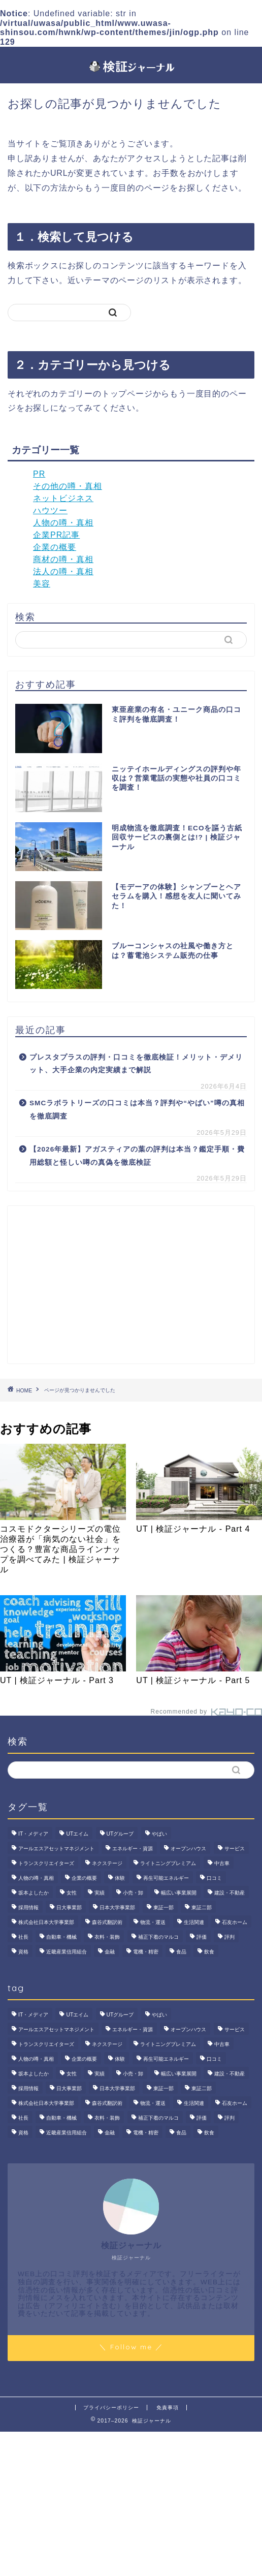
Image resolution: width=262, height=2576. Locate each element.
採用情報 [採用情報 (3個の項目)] (28, 1907)
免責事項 (167, 2407)
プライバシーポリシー (111, 2407)
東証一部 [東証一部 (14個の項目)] (163, 1907)
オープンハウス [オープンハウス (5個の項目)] (188, 1848)
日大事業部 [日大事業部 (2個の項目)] (69, 1907)
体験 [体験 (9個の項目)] (120, 1878)
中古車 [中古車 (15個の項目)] (222, 1863)
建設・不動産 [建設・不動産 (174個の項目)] (229, 1893)
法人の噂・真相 (63, 571)
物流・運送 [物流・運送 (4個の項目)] (153, 1922)
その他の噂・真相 (67, 486)
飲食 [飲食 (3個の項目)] (209, 1951)
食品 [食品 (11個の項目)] (181, 1951)
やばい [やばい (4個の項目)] (159, 1834)
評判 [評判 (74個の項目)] (229, 1937)
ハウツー (50, 510)
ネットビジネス (63, 498)
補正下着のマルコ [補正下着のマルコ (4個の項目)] (158, 1937)
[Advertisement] (131, 1285)
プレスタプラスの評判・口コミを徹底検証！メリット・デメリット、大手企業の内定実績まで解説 (136, 1063)
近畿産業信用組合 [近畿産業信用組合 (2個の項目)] (66, 1951)
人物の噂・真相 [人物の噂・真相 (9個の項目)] (36, 1878)
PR (39, 474)
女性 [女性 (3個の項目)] (72, 1893)
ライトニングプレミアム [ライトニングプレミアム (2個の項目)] (168, 1863)
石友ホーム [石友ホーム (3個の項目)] (234, 1922)
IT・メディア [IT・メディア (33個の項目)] (33, 1834)
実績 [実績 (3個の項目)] (99, 1893)
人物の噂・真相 (63, 522)
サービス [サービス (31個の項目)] (234, 1848)
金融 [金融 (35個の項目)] (110, 1951)
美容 (41, 583)
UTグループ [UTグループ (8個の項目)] (120, 1834)
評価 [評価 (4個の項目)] (201, 1937)
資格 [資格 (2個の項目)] (23, 1951)
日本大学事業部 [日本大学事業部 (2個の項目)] (117, 1907)
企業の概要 (54, 547)
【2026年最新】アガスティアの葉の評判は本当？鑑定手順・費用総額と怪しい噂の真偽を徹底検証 (137, 1155)
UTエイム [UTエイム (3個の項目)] (77, 1834)
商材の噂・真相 (63, 559)
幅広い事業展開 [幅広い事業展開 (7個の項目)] (178, 1893)
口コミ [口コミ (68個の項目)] (214, 1878)
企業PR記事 (56, 535)
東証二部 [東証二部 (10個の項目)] (201, 1907)
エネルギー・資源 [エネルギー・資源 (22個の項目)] (132, 1848)
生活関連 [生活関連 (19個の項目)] (194, 1922)
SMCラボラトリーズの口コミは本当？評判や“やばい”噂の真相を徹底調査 (137, 1109)
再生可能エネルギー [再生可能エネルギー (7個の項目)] (166, 1878)
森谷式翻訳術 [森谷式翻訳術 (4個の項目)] (107, 1922)
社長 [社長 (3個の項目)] (23, 1937)
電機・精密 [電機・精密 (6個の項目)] (145, 1951)
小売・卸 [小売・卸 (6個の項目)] (133, 1893)
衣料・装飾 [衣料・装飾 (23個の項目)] (107, 1937)
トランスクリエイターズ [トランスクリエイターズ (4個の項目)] (46, 1863)
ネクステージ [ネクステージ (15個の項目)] (107, 1863)
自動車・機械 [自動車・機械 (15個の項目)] (61, 1937)
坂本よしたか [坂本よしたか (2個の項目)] (33, 1893)
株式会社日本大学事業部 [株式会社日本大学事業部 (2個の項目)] (46, 1922)
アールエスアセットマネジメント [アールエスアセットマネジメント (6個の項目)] (56, 1848)
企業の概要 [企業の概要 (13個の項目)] (84, 1878)
